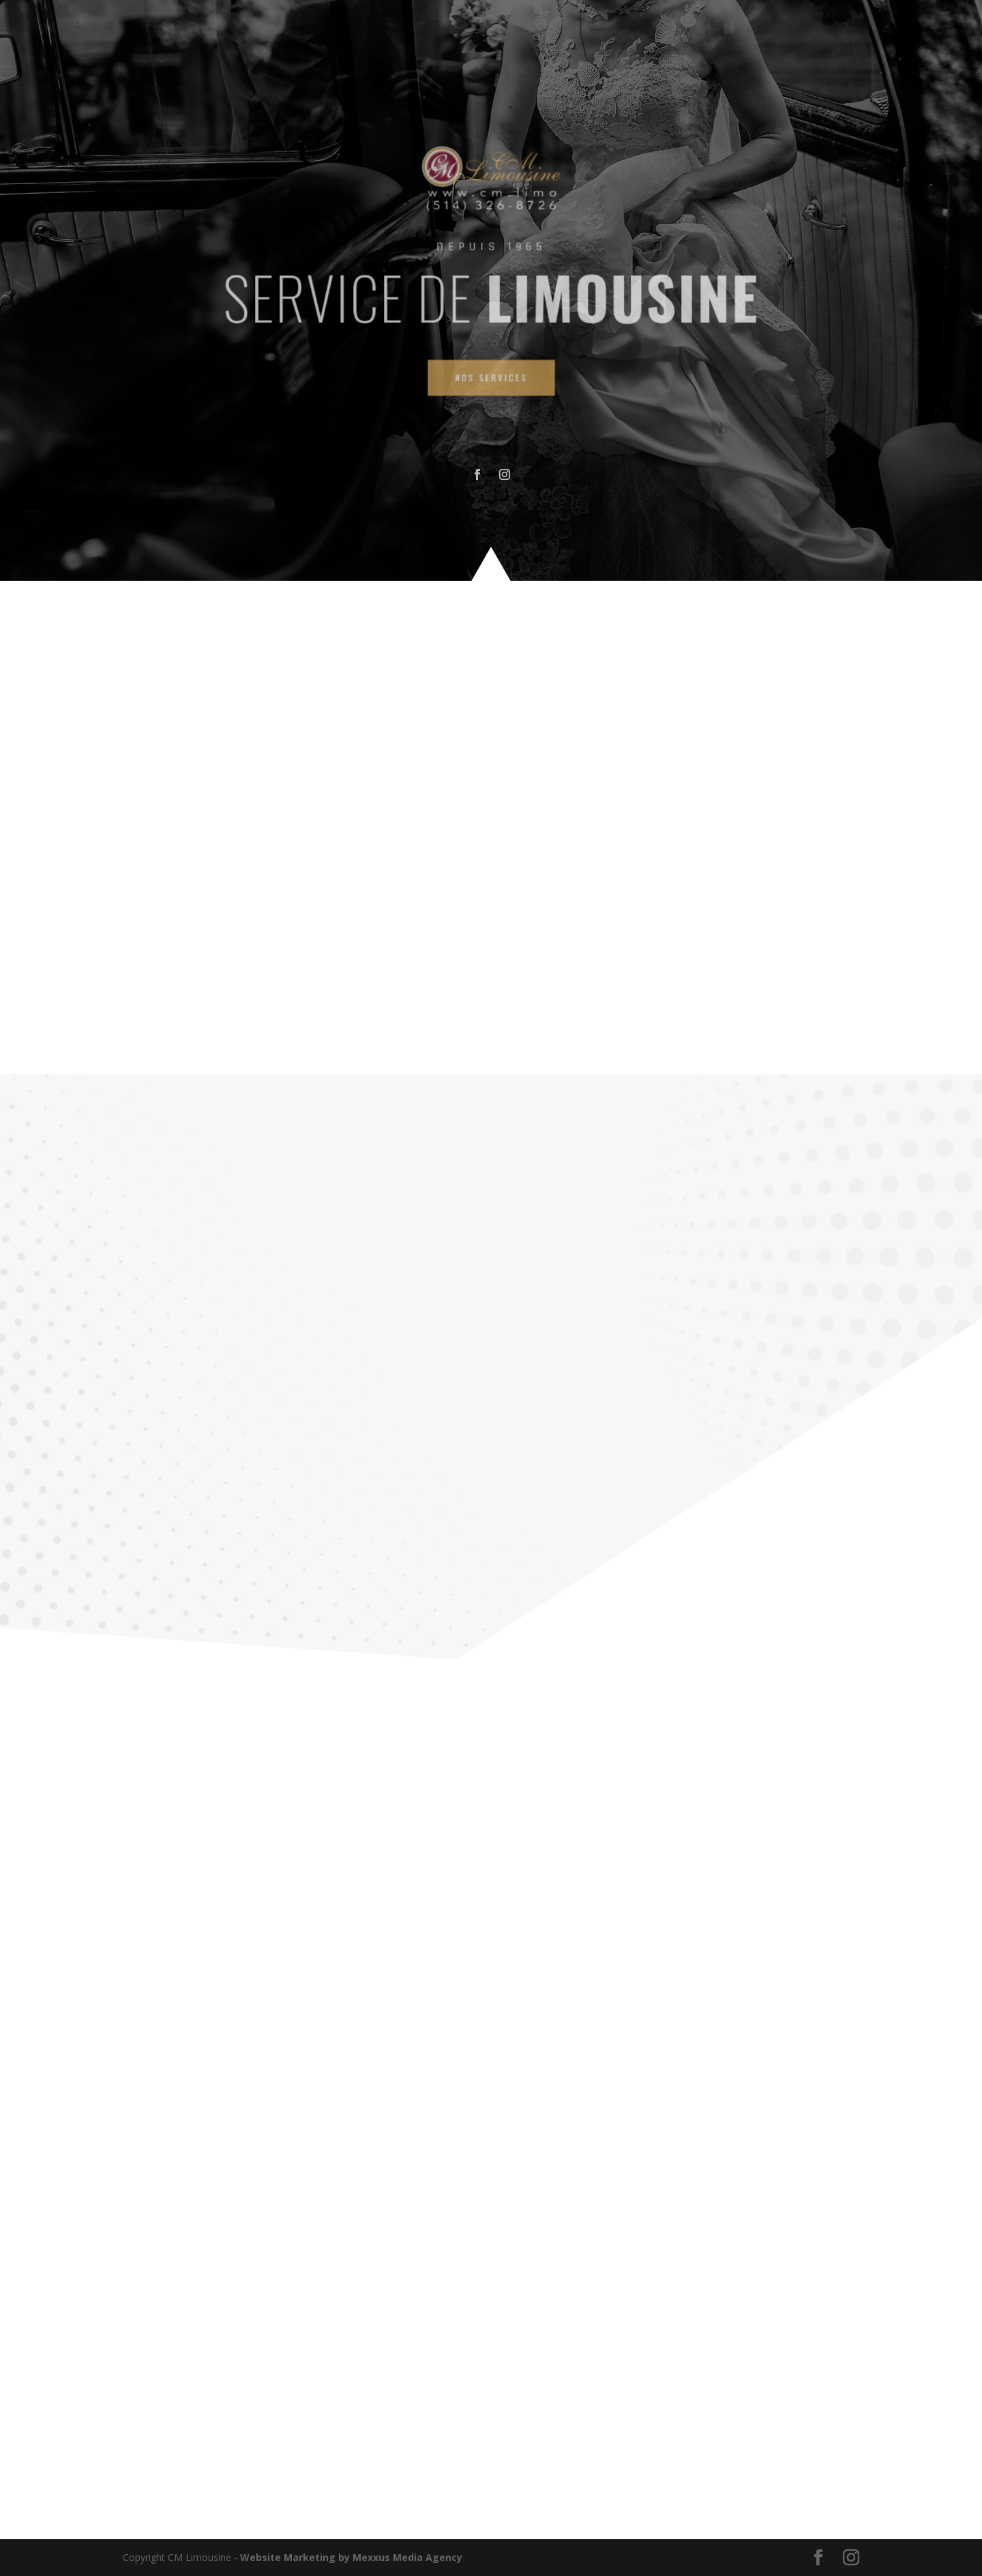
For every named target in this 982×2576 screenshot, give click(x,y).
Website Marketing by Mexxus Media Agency (351, 2557)
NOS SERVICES (491, 365)
